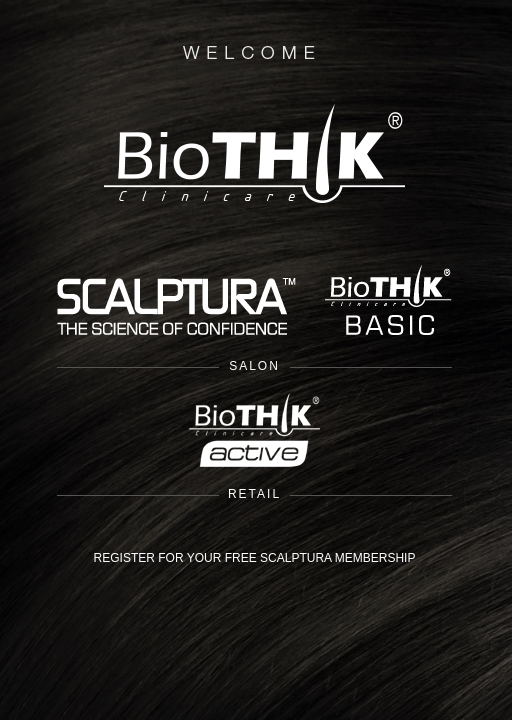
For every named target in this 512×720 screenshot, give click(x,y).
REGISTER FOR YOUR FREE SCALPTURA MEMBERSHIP (255, 558)
